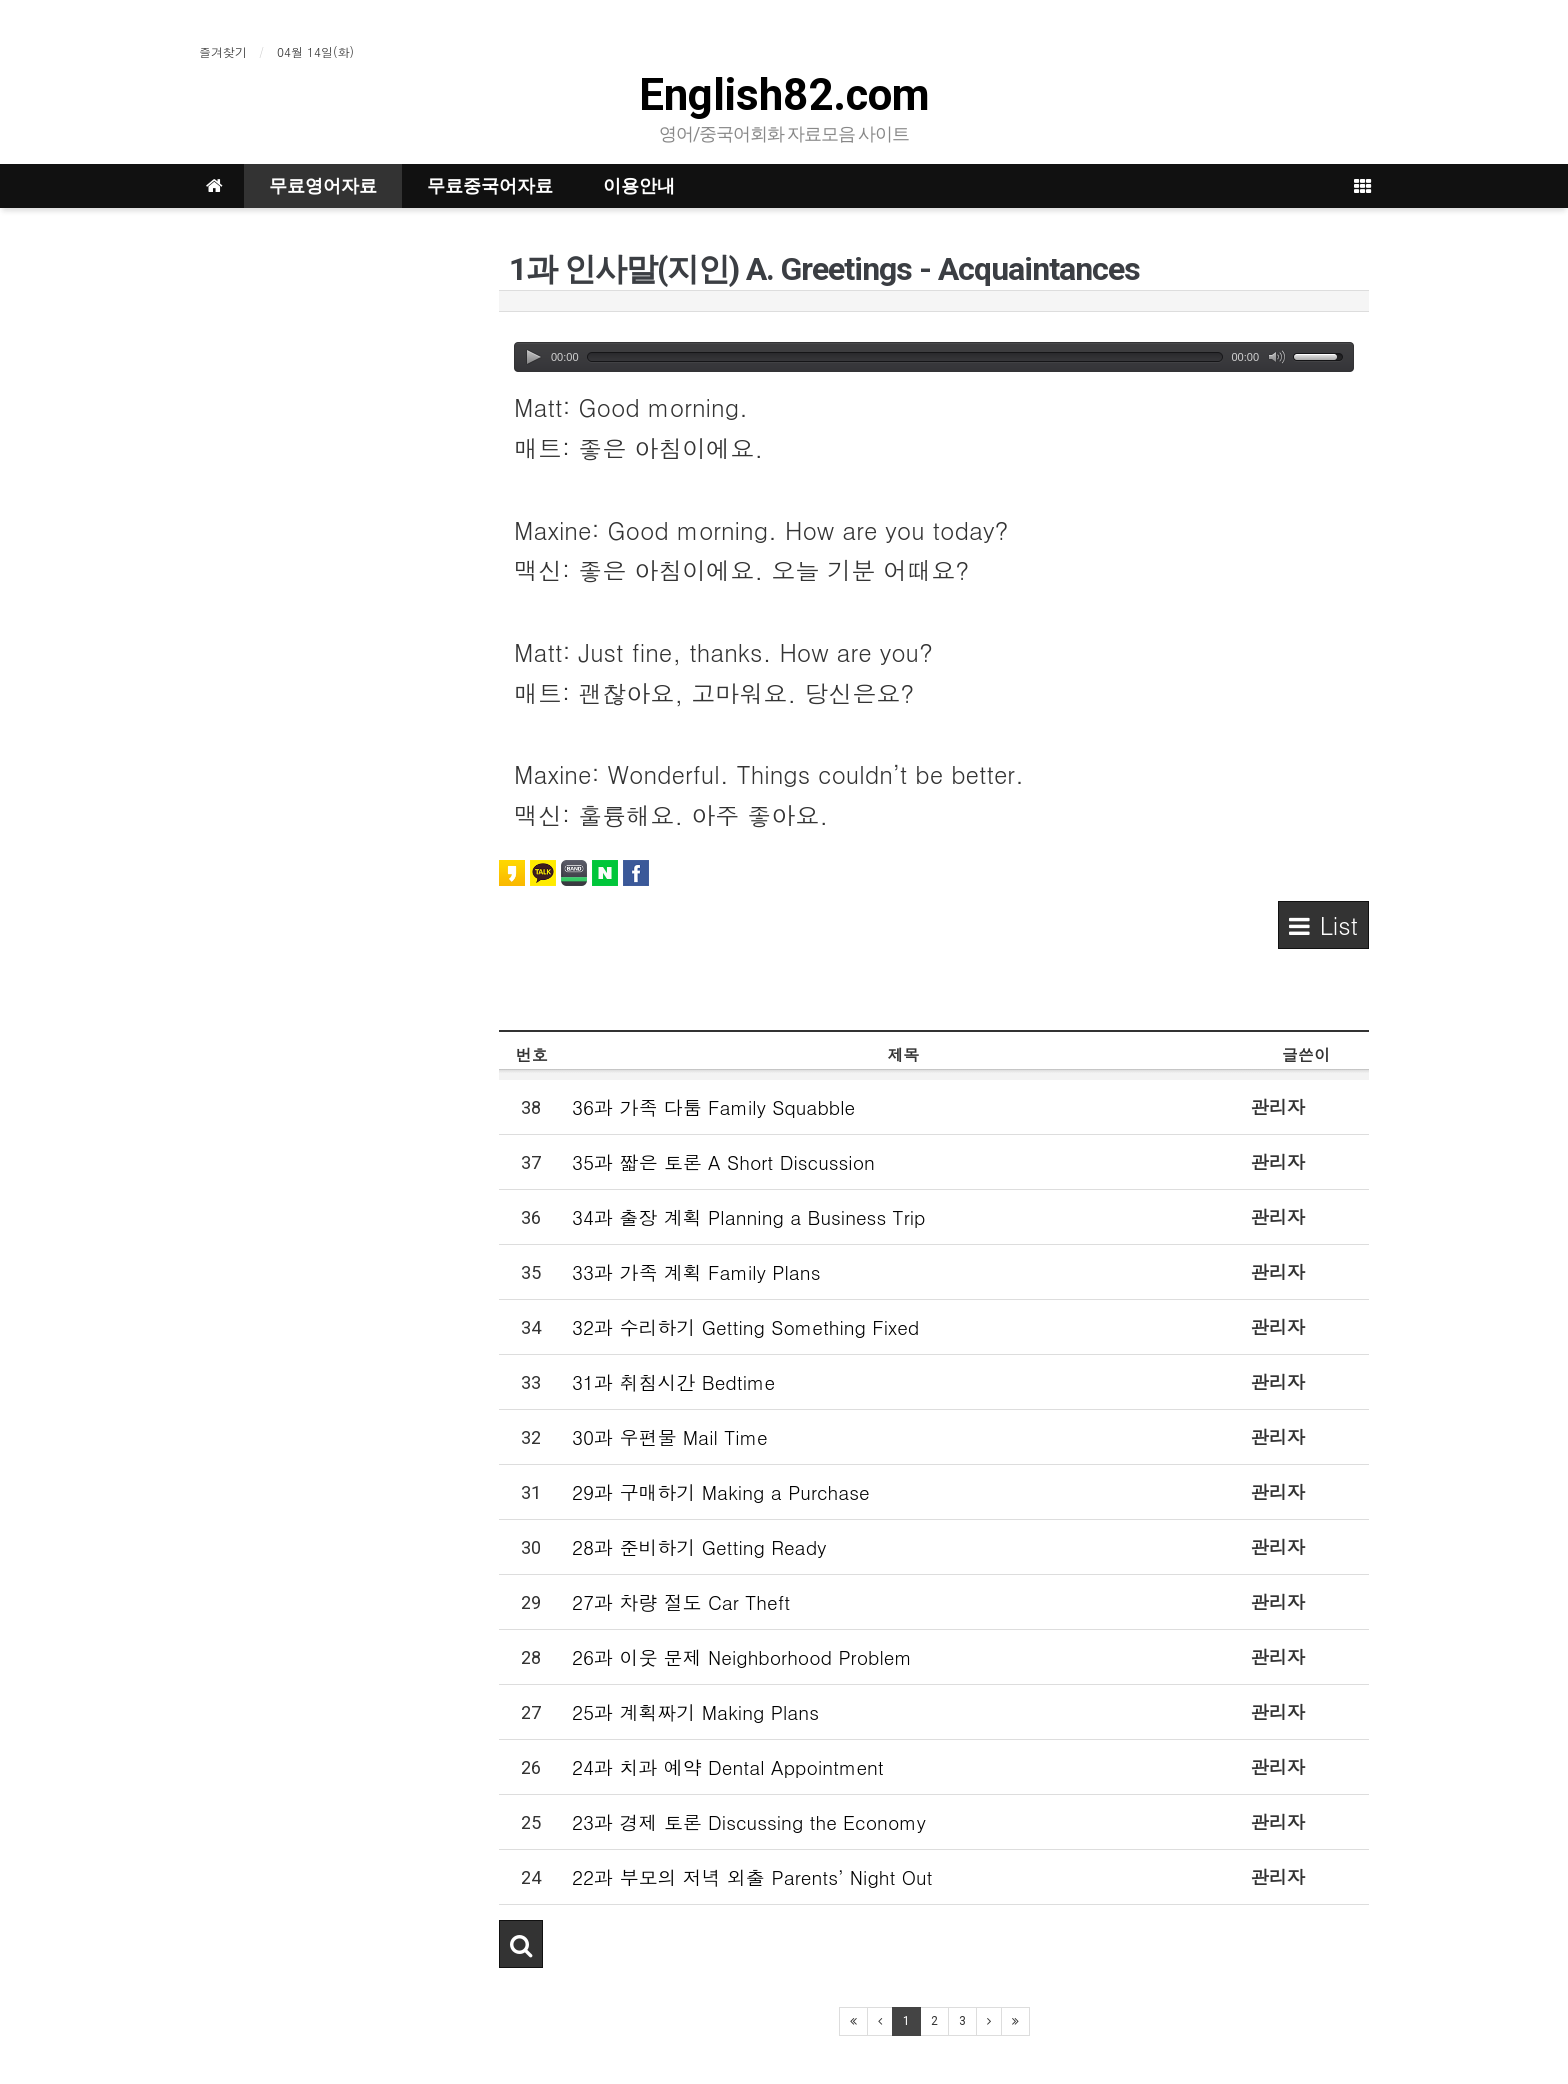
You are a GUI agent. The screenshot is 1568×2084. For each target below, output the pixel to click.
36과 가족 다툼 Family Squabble (713, 1106)
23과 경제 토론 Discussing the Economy (749, 1821)
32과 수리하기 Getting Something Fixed (745, 1326)
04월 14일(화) (315, 51)
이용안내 (639, 185)
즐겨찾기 (223, 51)
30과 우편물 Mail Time (670, 1436)
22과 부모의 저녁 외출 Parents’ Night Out (752, 1876)
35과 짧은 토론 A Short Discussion (723, 1161)
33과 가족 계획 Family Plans (696, 1271)
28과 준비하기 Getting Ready (699, 1546)
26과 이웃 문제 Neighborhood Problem (742, 1656)
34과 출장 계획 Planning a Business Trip (749, 1216)
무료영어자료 (323, 185)
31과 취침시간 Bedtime (673, 1381)
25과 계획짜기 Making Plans (695, 1711)
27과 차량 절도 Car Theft (681, 1601)
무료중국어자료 (490, 185)
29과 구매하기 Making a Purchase (721, 1491)
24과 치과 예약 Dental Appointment (728, 1766)
